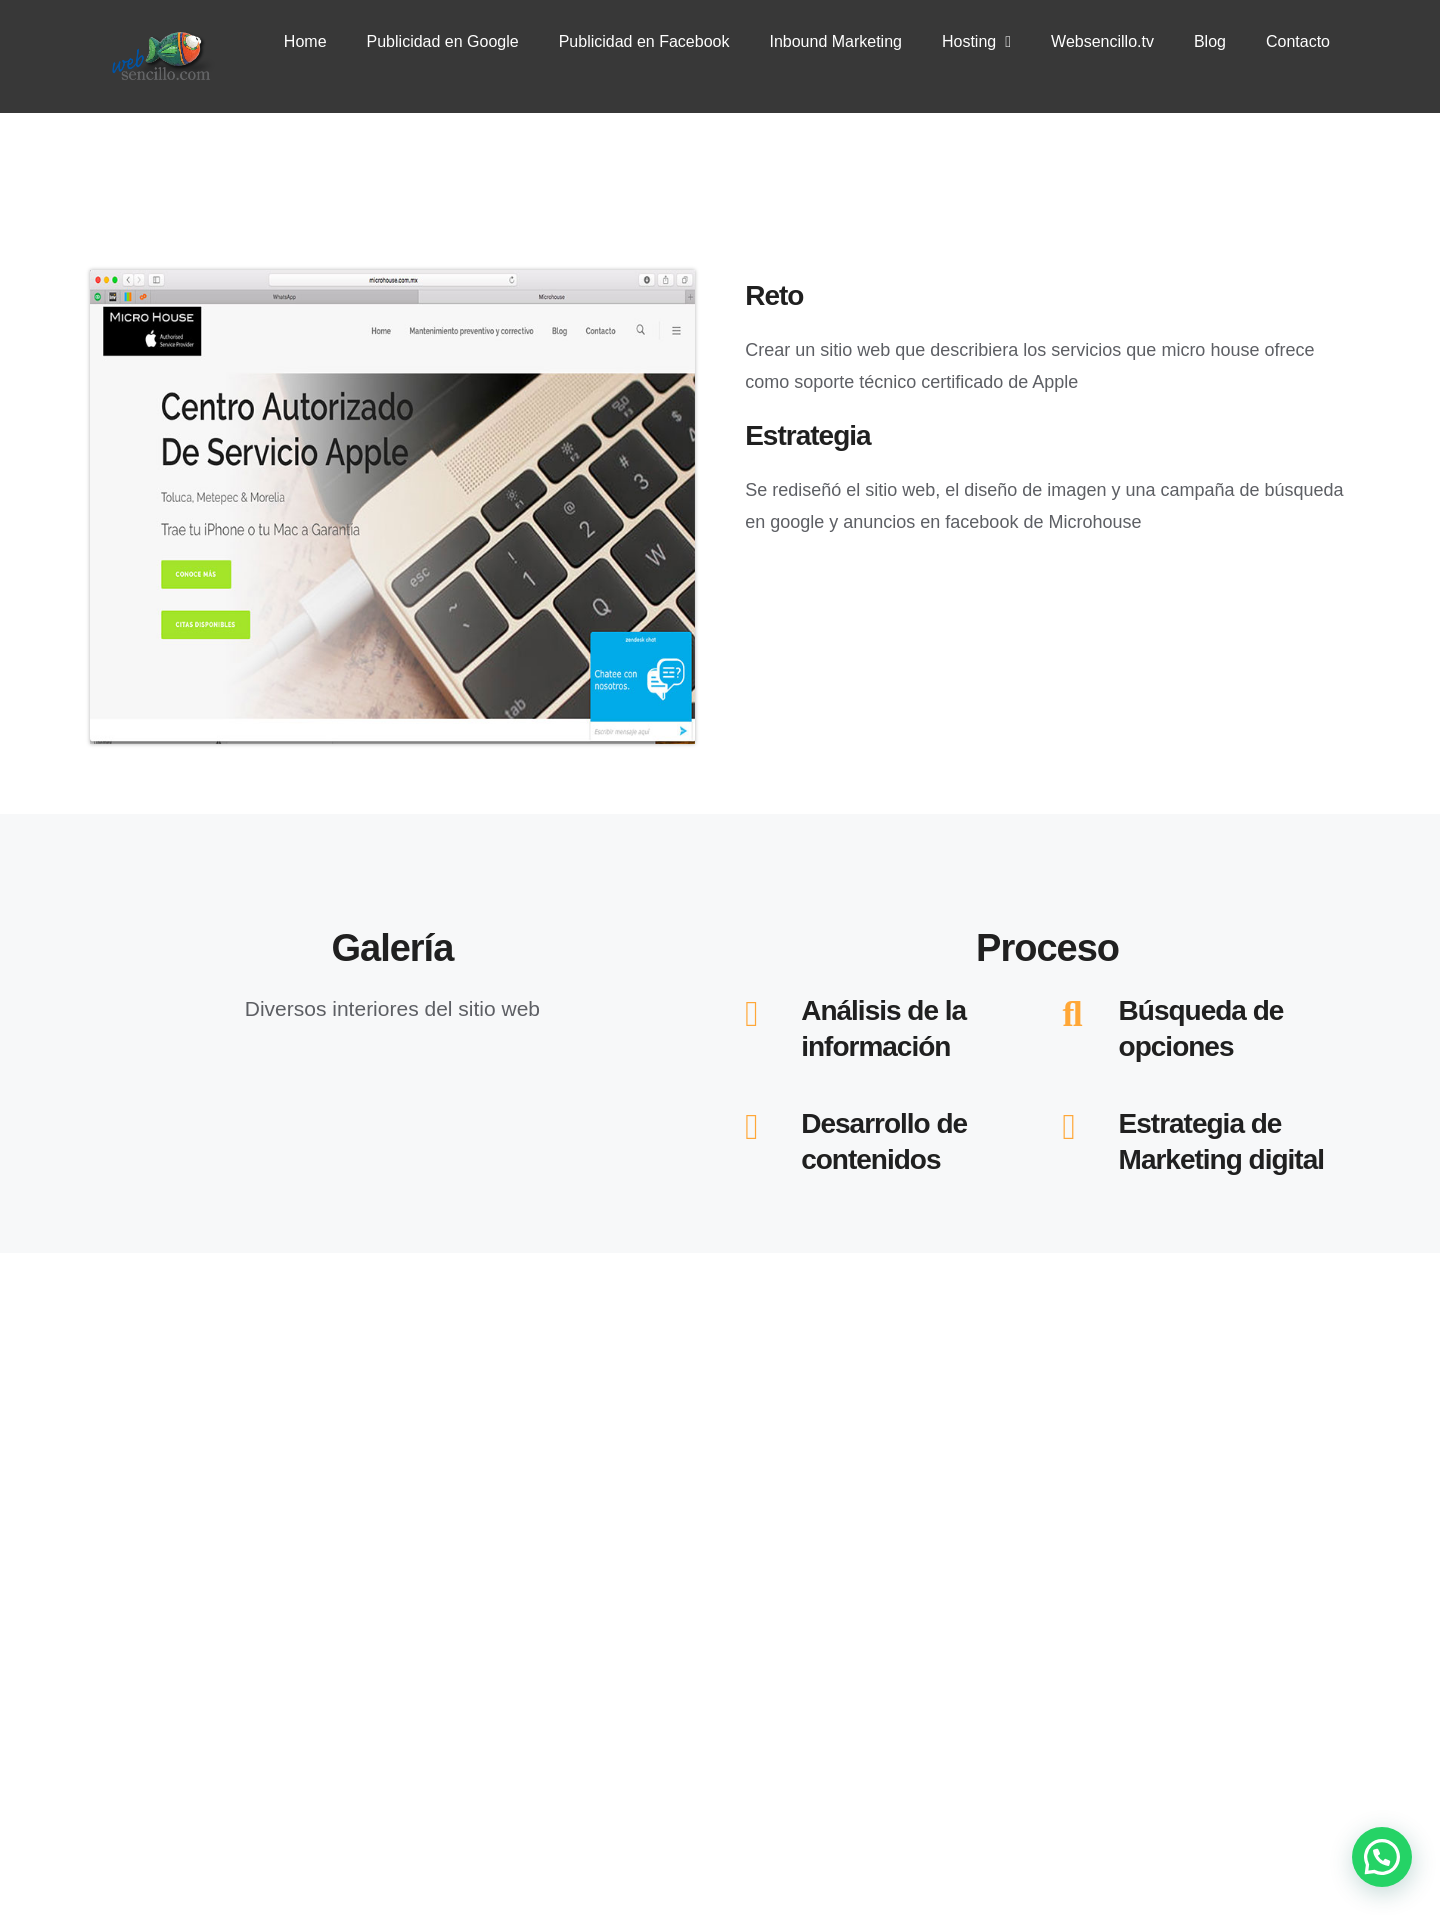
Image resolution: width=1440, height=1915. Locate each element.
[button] (1382, 1857)
